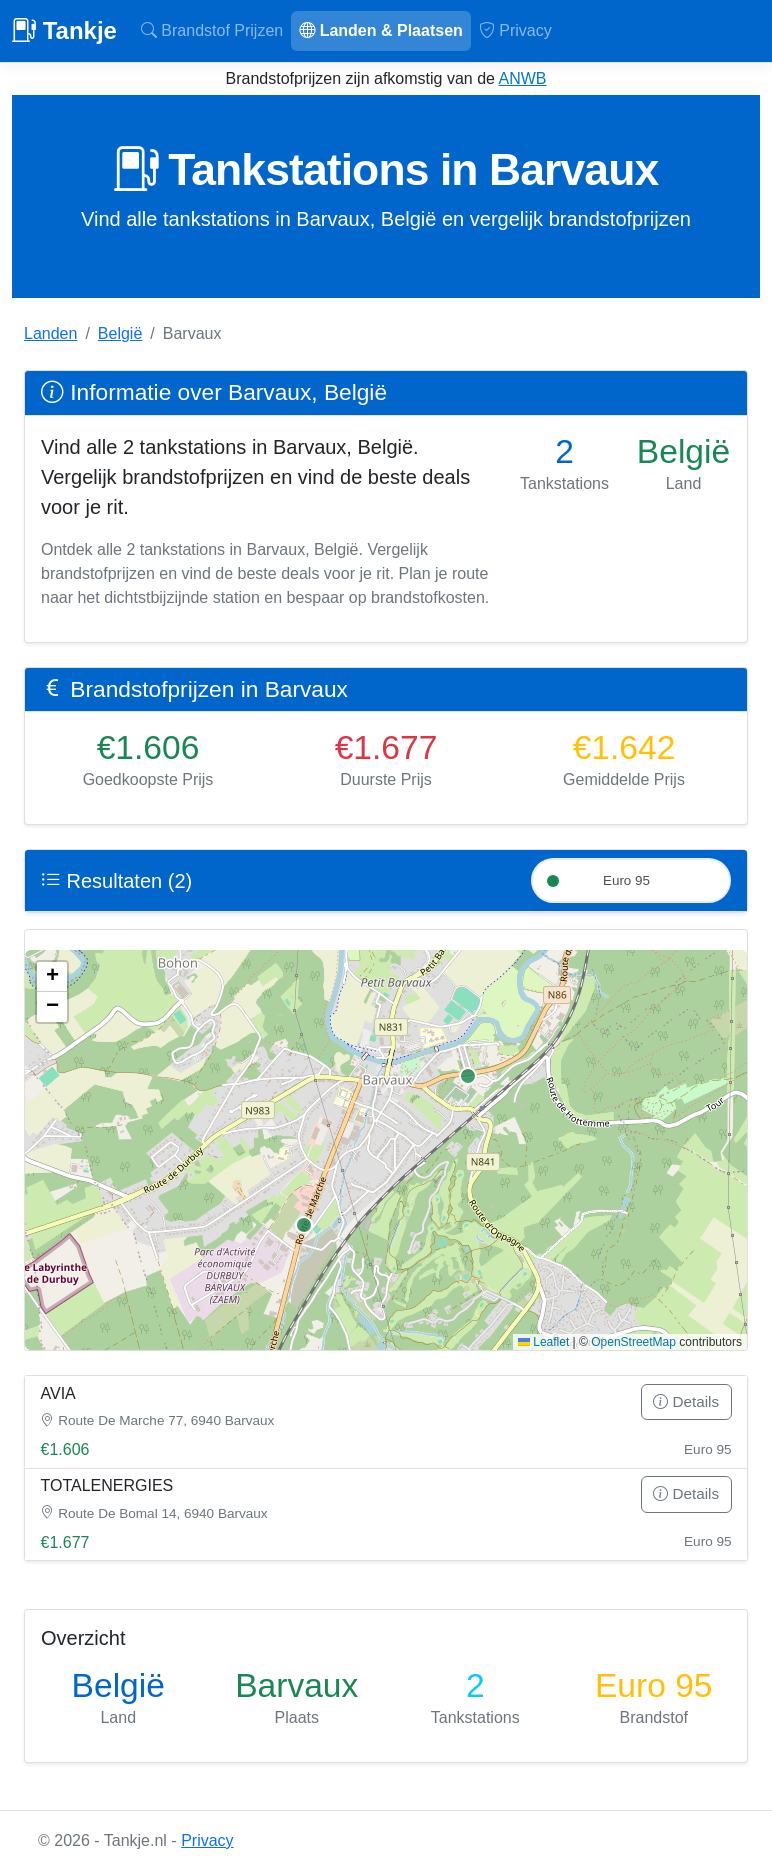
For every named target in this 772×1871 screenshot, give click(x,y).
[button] (52, 982)
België (120, 333)
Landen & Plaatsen (381, 30)
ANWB (523, 78)
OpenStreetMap (633, 1346)
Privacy (515, 30)
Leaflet (543, 1346)
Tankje (64, 30)
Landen (50, 333)
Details (683, 1407)
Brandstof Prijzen (212, 30)
